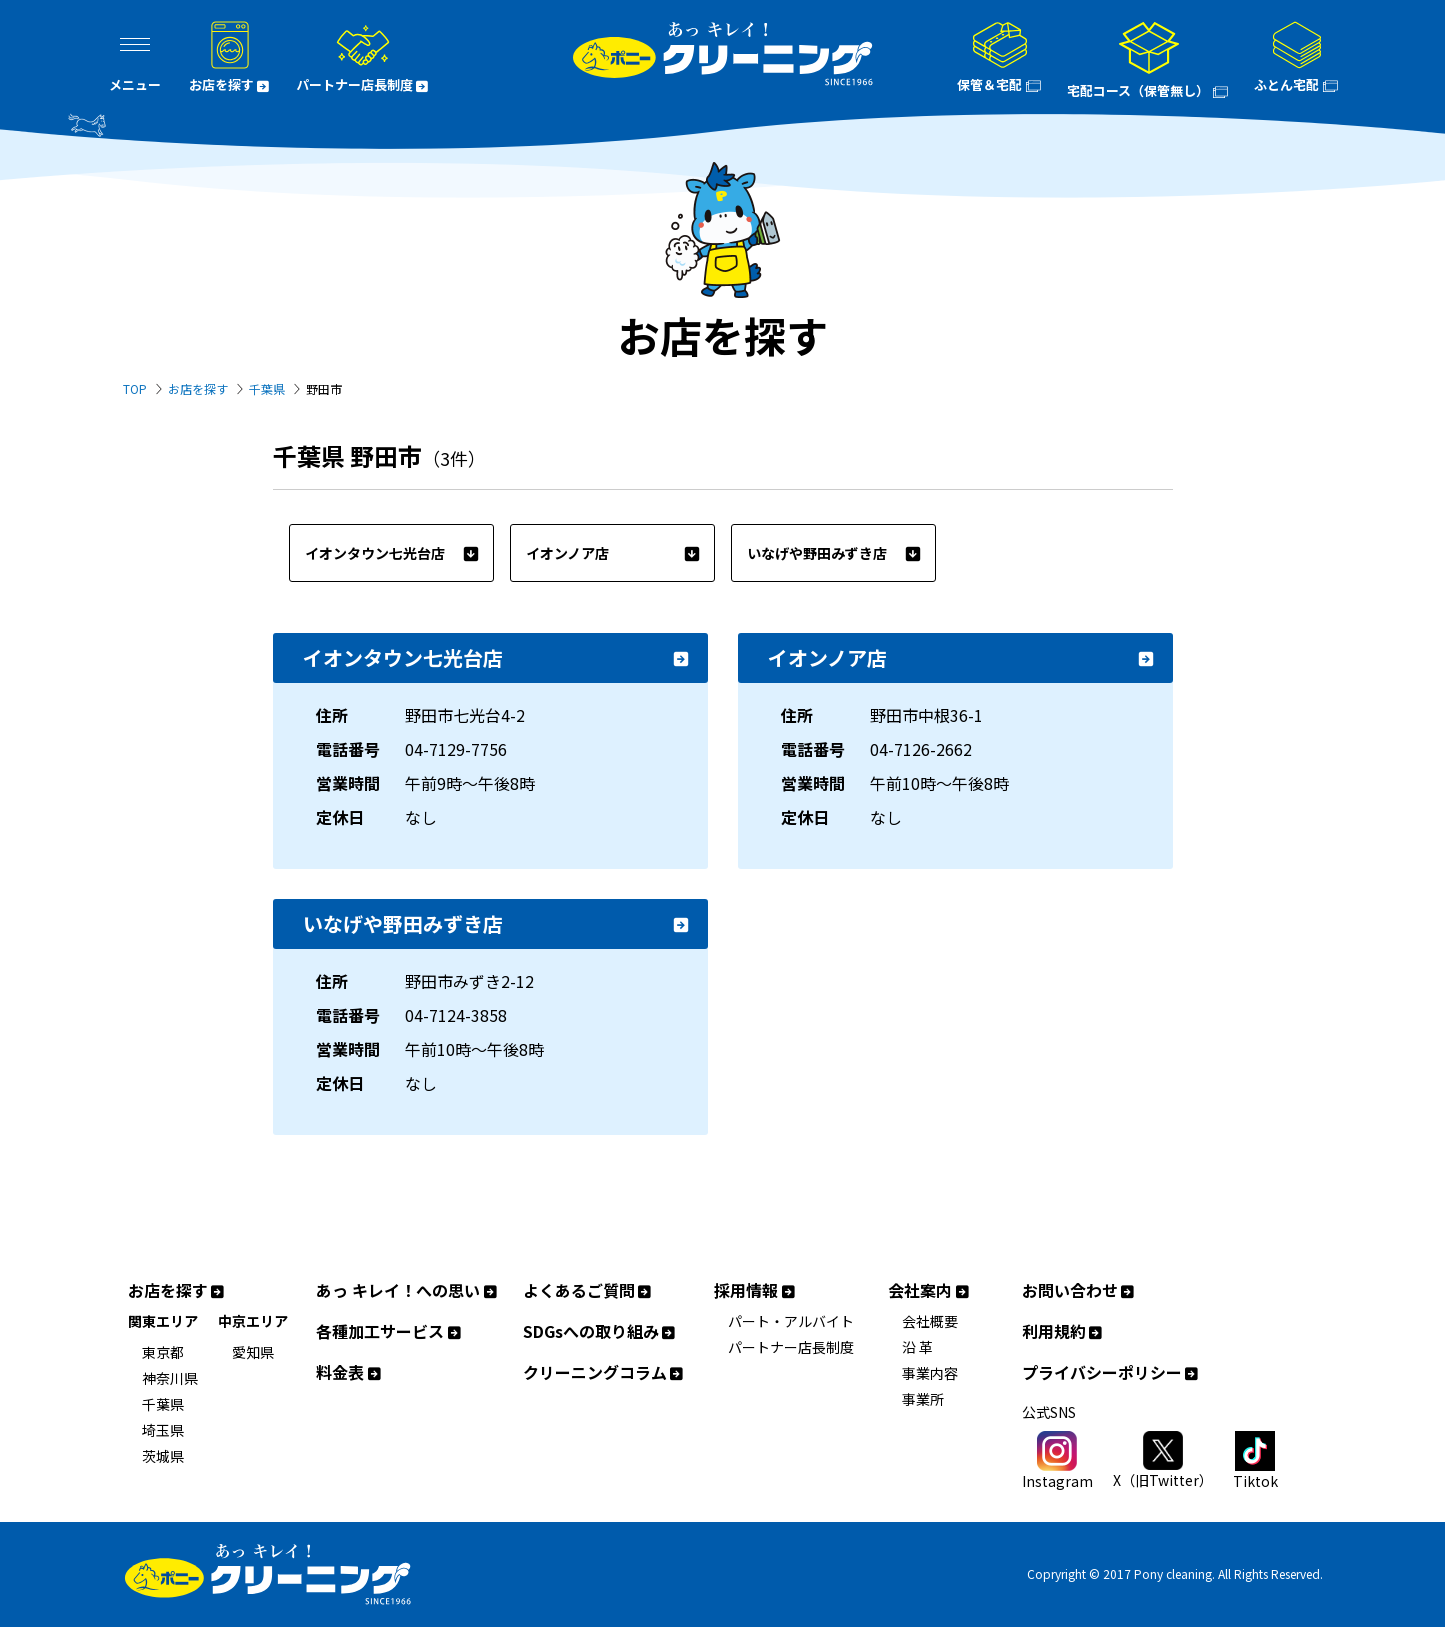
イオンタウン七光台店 (392, 553)
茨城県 (163, 1456)
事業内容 (930, 1373)
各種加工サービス (390, 1331)
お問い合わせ (1080, 1290)
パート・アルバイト (791, 1321)
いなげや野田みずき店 (834, 553)
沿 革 (917, 1347)
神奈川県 (170, 1378)
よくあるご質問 (589, 1290)
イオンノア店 (613, 553)
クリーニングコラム (605, 1372)
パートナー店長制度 (791, 1347)
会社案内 (930, 1290)
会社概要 (930, 1321)
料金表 (350, 1372)
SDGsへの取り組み (601, 1331)
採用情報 (756, 1290)
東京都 (163, 1352)
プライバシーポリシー (1112, 1372)
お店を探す (198, 388)
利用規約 (1064, 1331)
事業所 (923, 1399)
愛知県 (253, 1352)
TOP (135, 388)
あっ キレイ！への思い (408, 1290)
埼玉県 (163, 1430)
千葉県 (267, 388)
